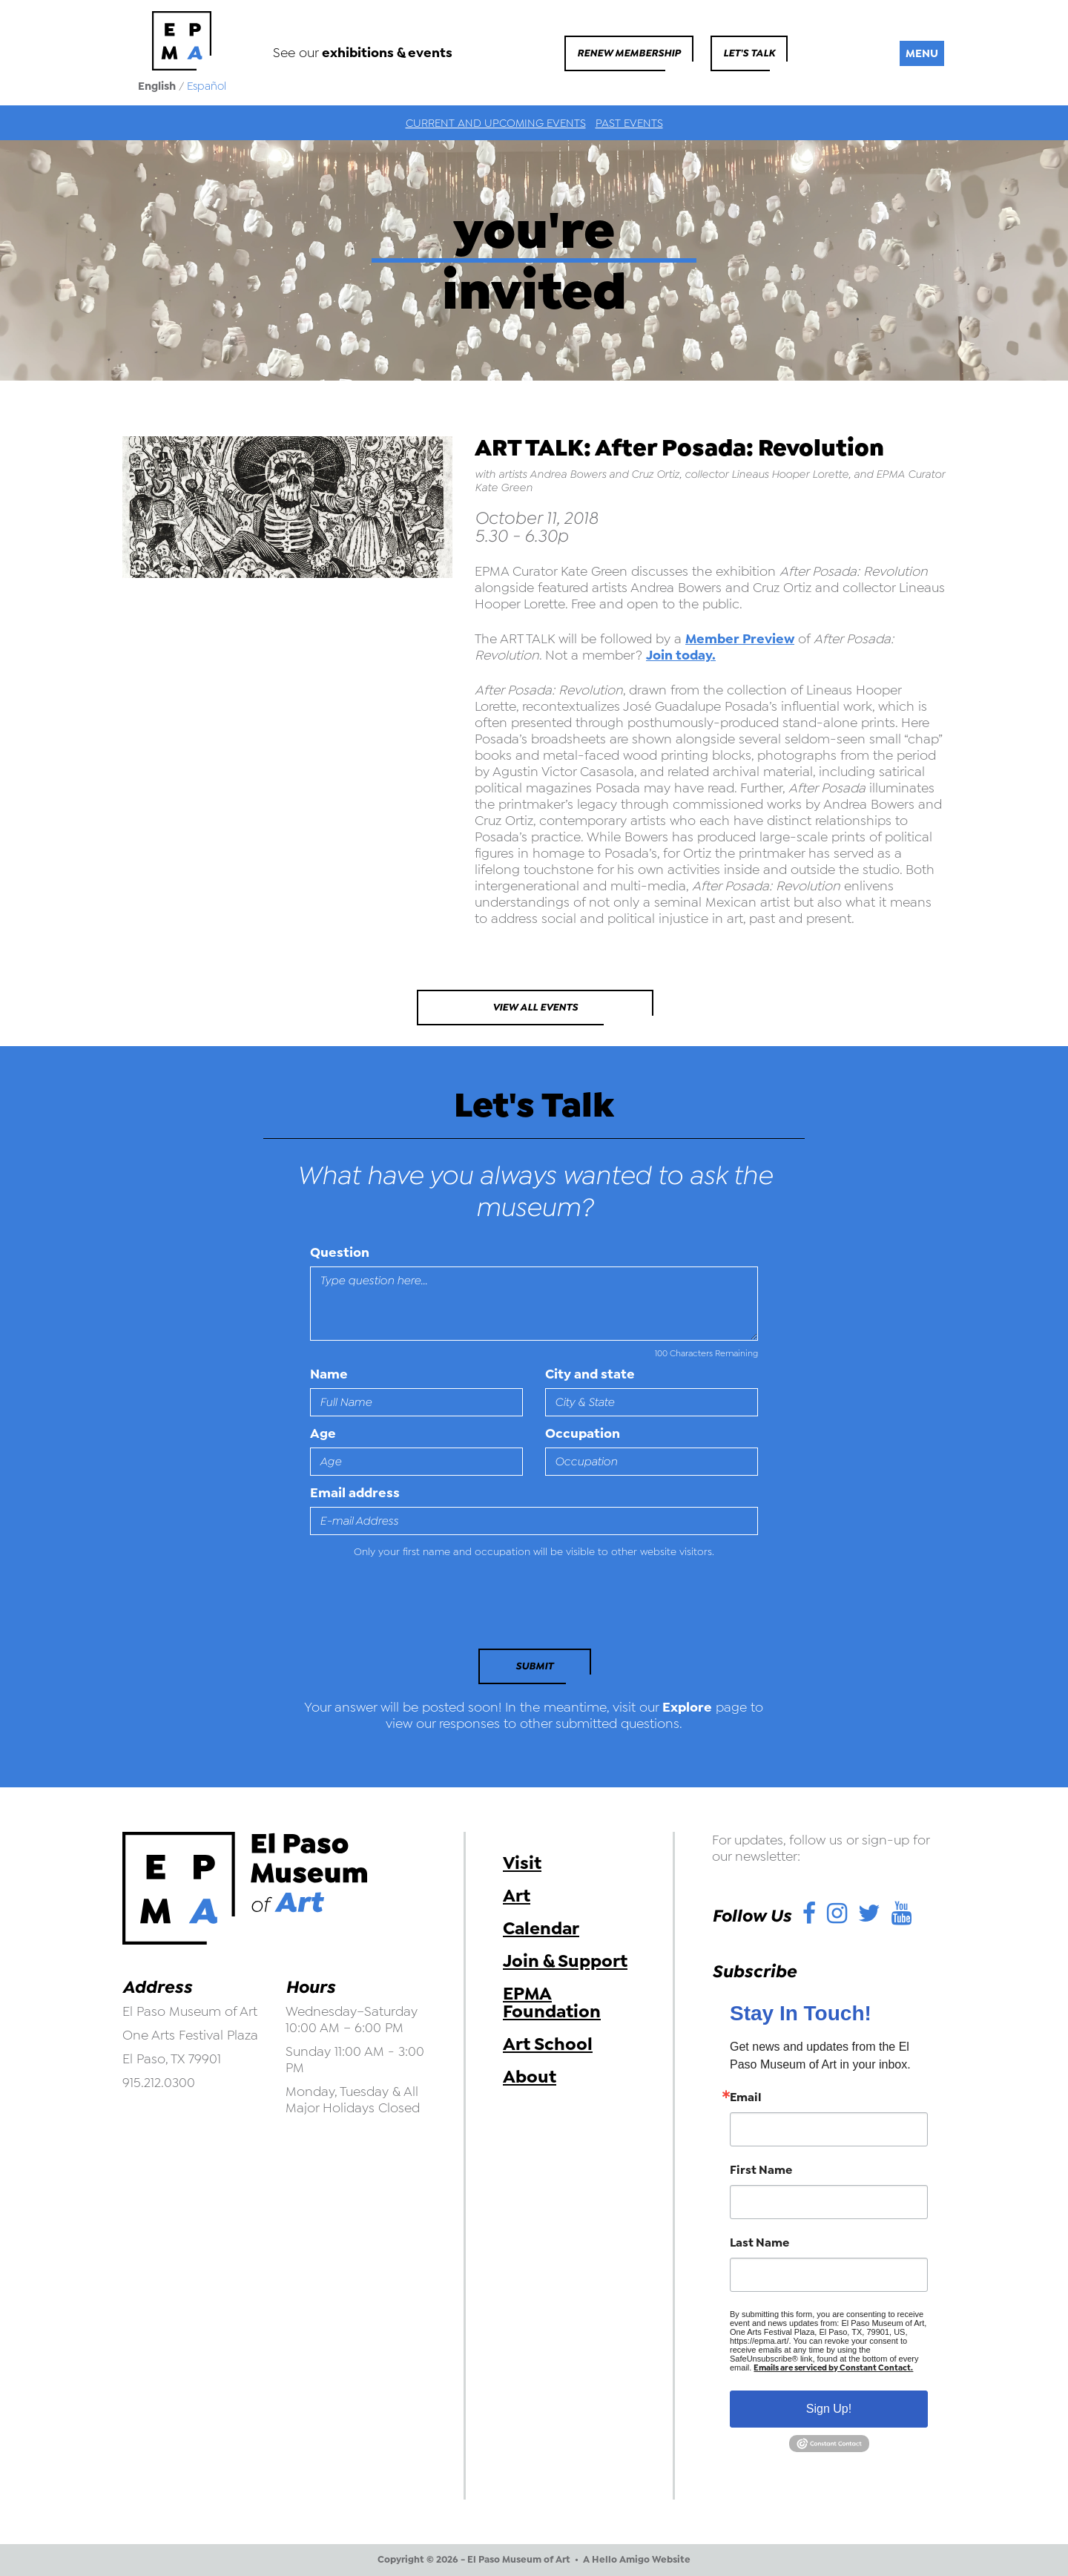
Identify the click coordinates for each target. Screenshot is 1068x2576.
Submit (534, 1666)
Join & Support (565, 1961)
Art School (548, 2044)
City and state (590, 1374)
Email (746, 2097)
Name (329, 1374)
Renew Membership (629, 53)
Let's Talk (749, 53)
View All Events (535, 1007)
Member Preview (739, 639)
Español (206, 86)
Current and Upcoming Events (496, 123)
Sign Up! (828, 2408)
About (529, 2077)
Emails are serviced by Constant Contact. (833, 2368)
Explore (687, 1707)
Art (516, 1896)
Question (339, 1252)
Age (323, 1433)
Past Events (629, 123)
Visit (522, 1863)
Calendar (541, 1928)
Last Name (759, 2243)
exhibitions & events (387, 53)
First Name (761, 2170)
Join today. (681, 655)
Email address (355, 1493)
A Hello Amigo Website (636, 2560)
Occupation (582, 1433)
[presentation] (411, 1608)
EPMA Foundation (552, 2002)
